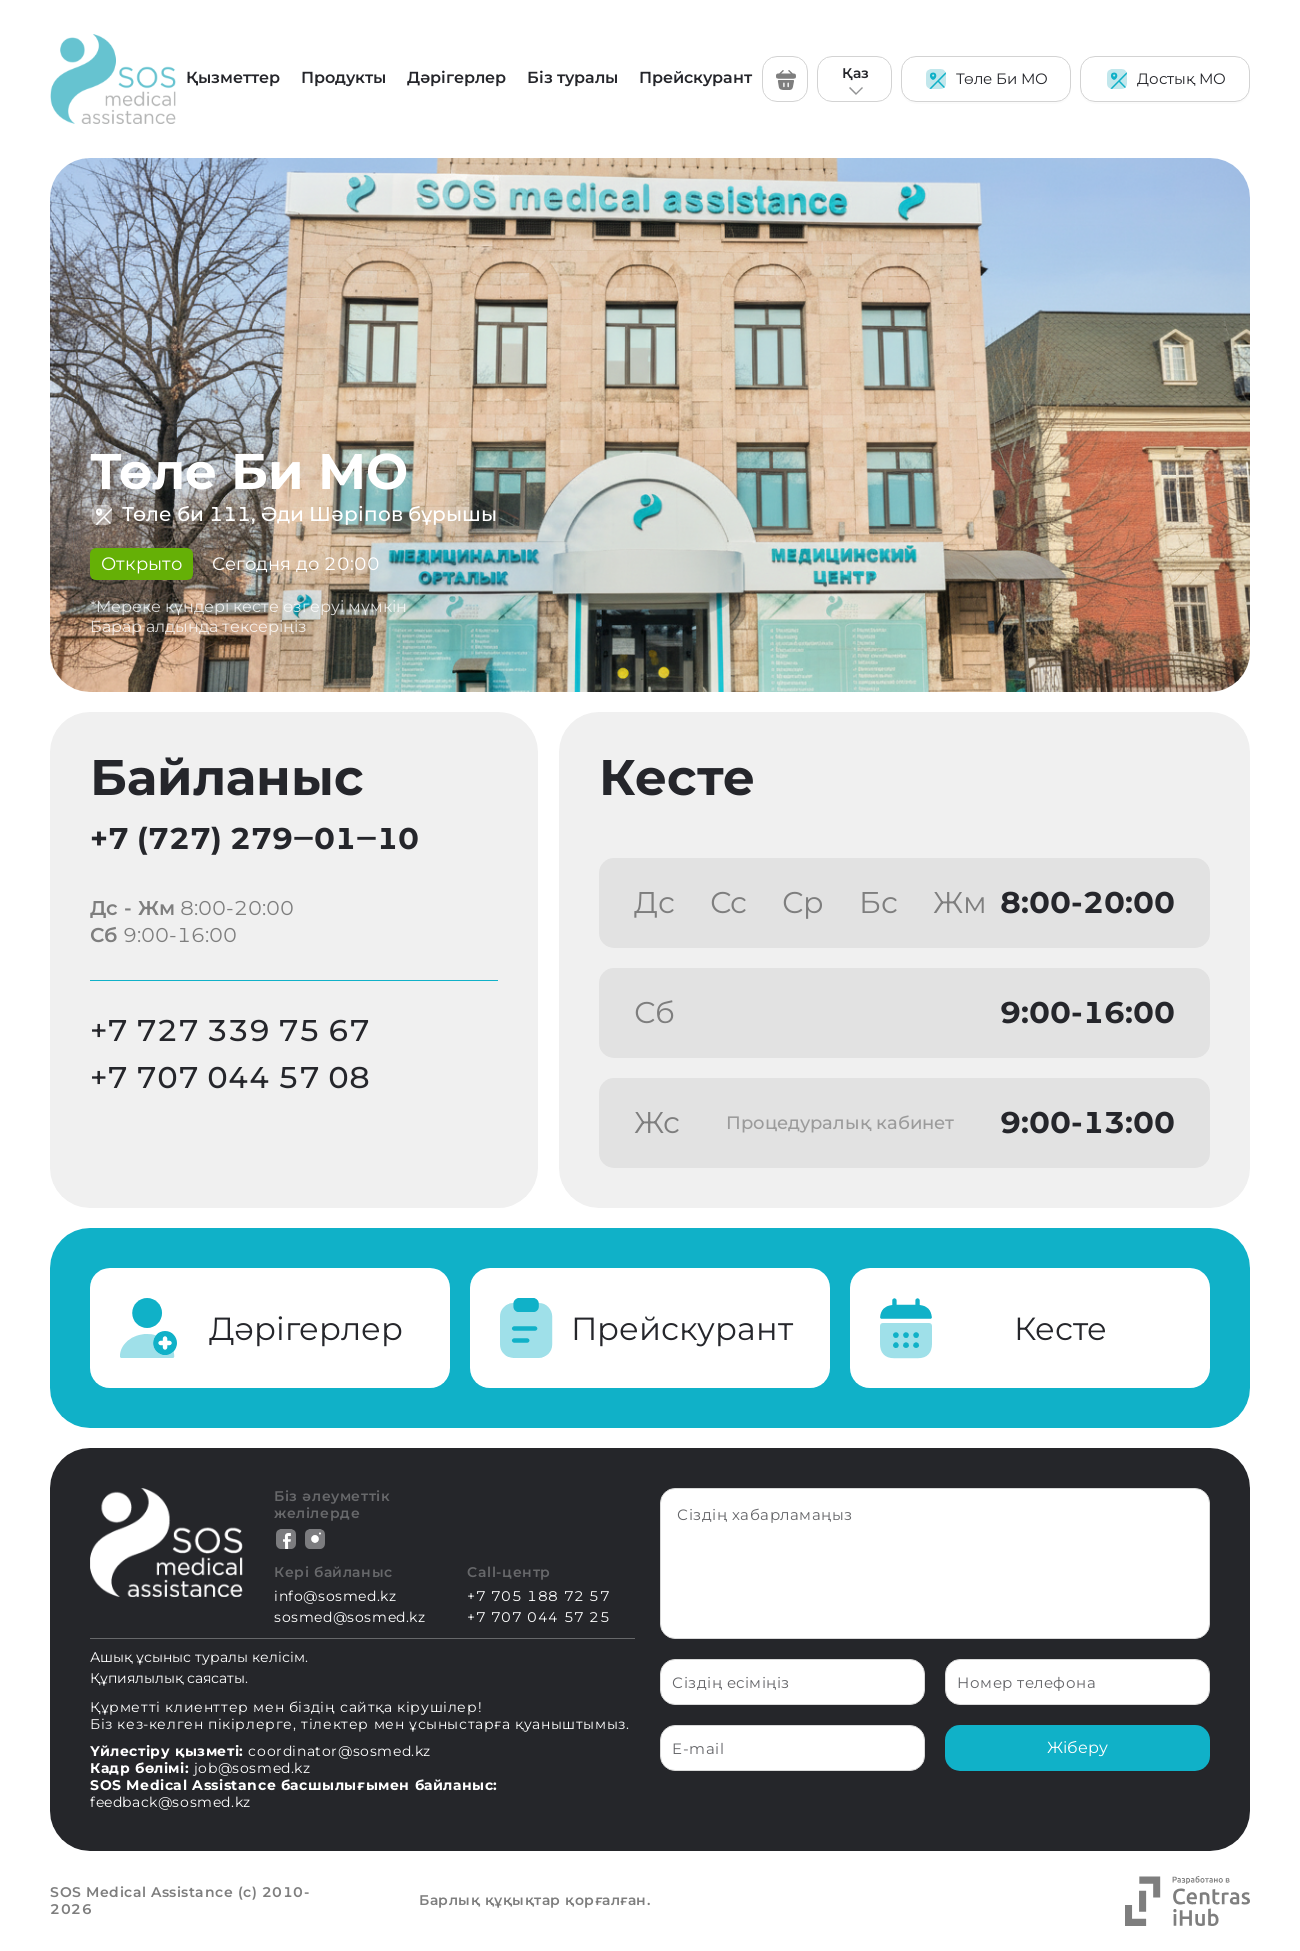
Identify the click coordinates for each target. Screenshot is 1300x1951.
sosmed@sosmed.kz (350, 1617)
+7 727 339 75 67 (230, 1030)
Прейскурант (695, 77)
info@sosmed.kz (335, 1596)
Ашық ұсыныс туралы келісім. (199, 1657)
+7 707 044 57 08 (230, 1077)
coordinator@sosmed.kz (339, 1751)
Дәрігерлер (456, 77)
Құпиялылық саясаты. (169, 1678)
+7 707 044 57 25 (539, 1617)
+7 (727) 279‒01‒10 (254, 838)
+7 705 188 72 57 (539, 1596)
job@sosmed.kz (252, 1768)
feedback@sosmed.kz (170, 1802)
